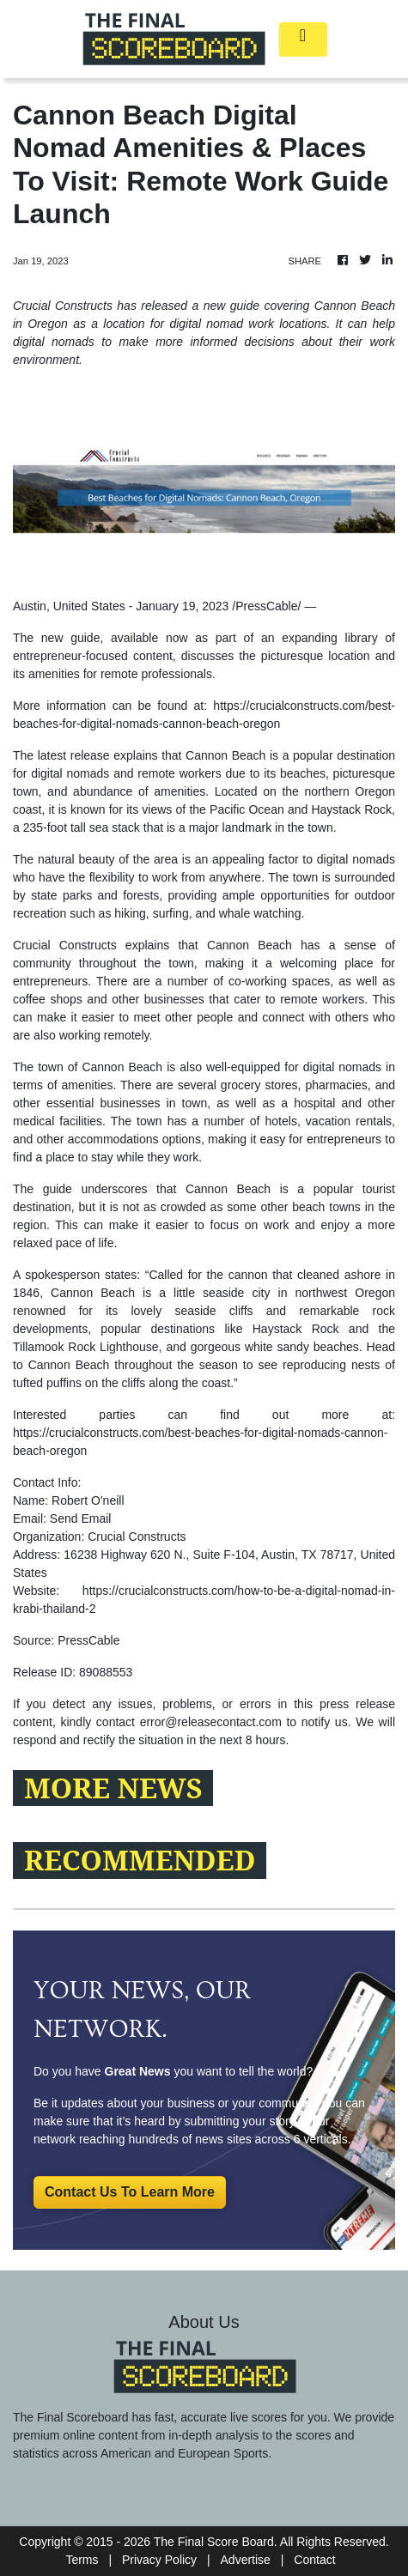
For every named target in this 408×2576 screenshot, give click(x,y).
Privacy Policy (159, 2560)
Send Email (81, 1518)
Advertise (246, 2560)
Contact (314, 2560)
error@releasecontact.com (211, 1722)
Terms (81, 2560)
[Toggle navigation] (303, 39)
